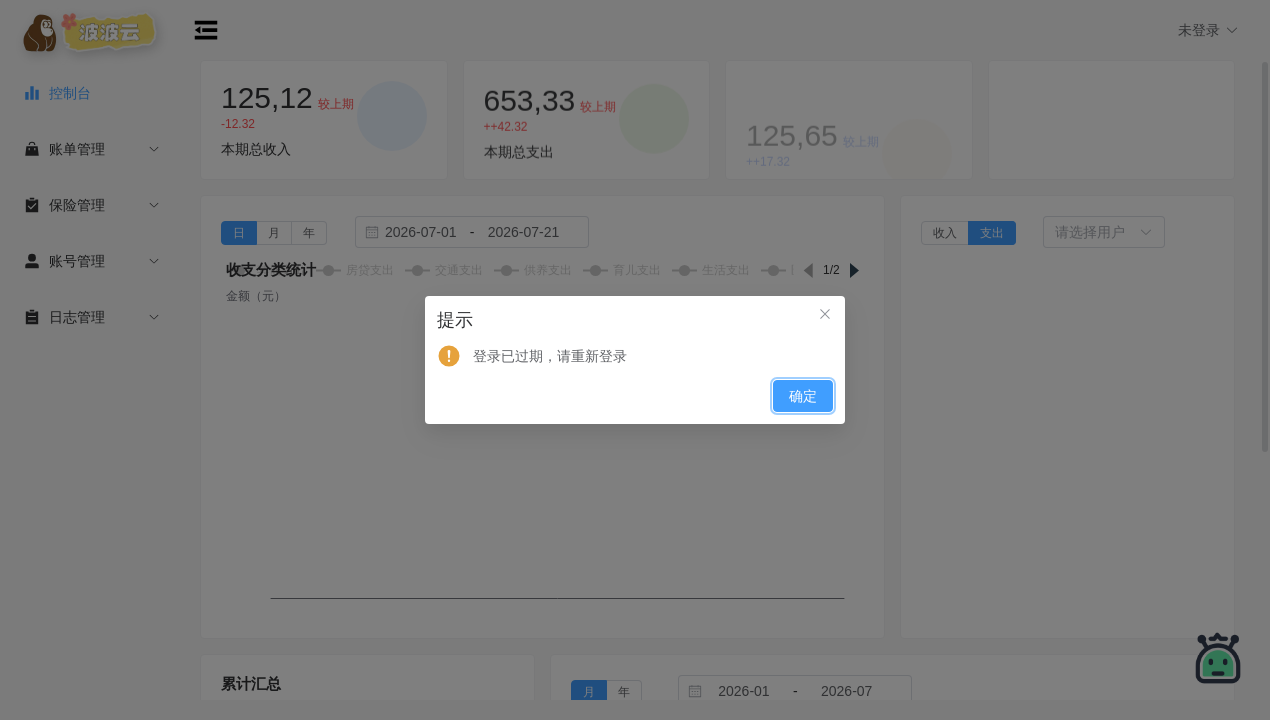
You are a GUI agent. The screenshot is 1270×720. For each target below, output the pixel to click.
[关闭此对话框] (825, 316)
